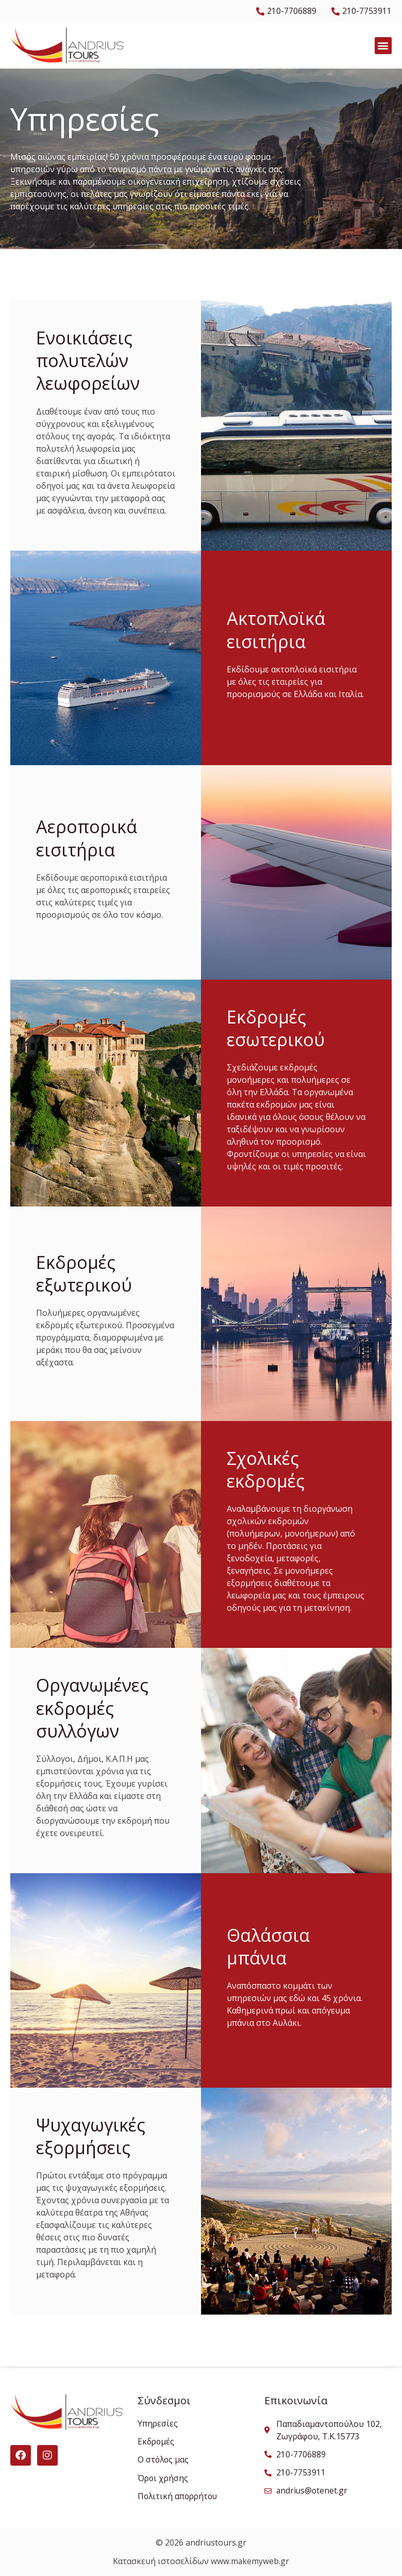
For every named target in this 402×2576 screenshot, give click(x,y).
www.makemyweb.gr (250, 2561)
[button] (383, 45)
